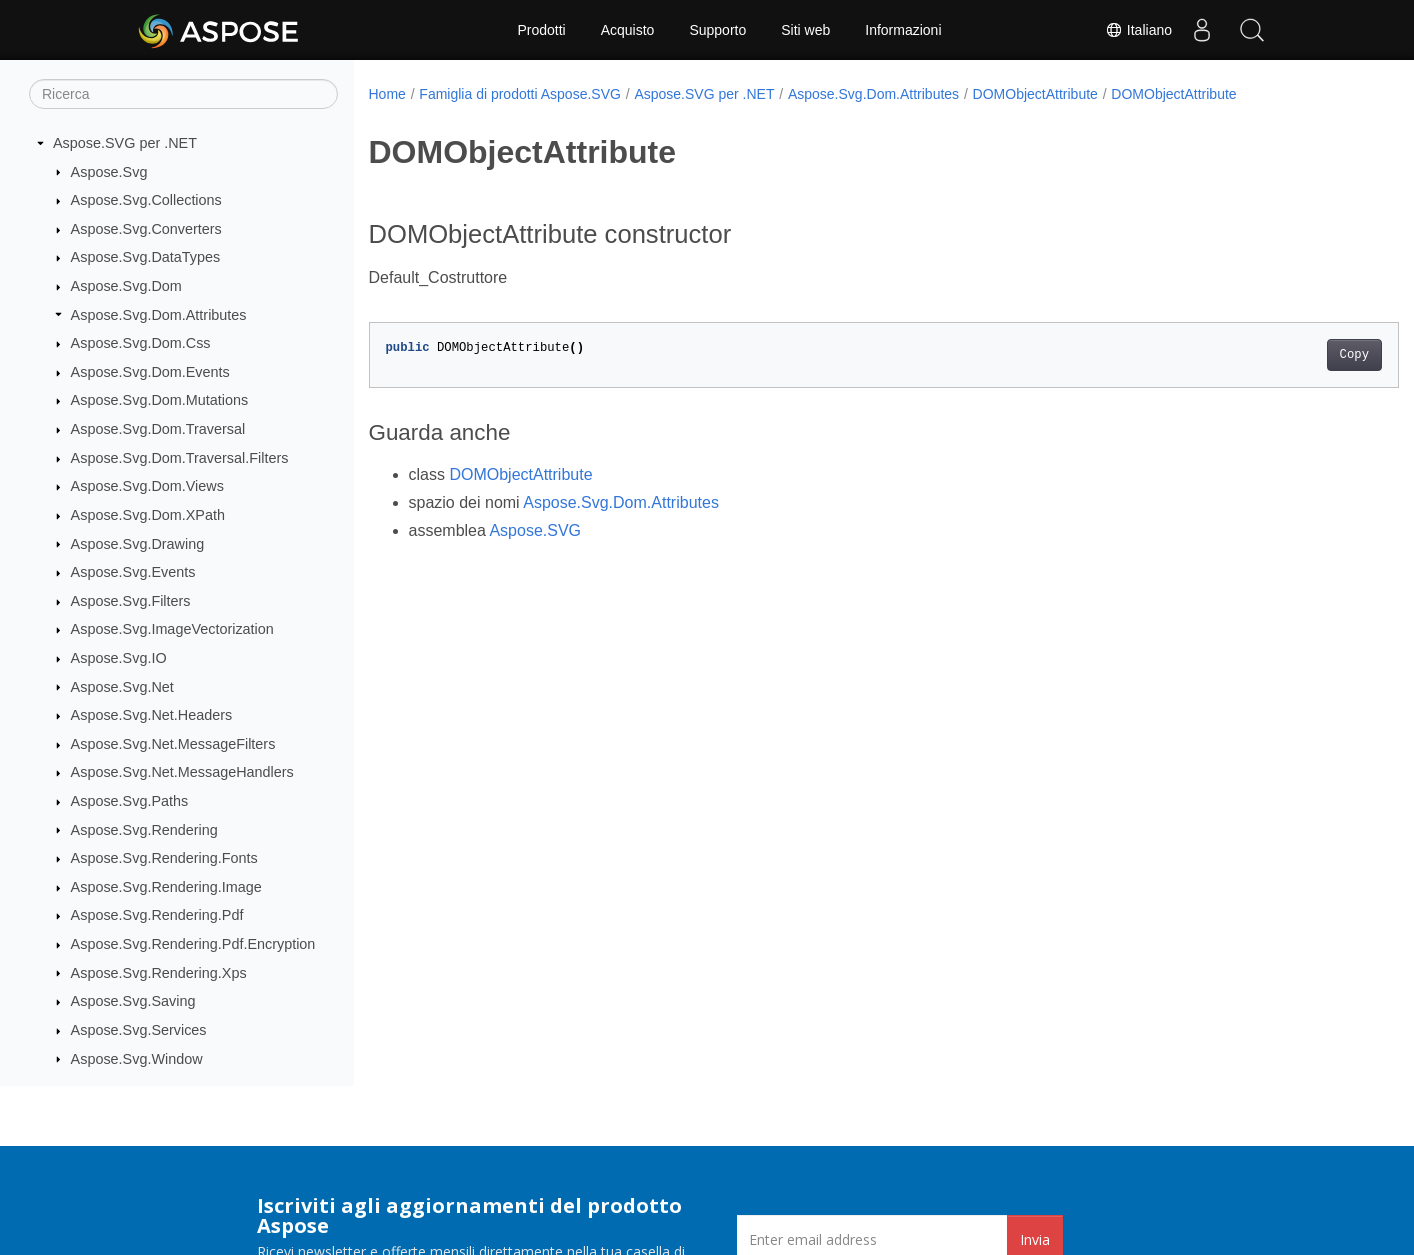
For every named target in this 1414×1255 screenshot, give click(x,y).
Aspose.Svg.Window (137, 1059)
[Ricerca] (183, 94)
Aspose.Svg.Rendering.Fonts (164, 858)
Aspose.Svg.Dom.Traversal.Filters (180, 458)
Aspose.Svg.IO (119, 658)
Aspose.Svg (109, 172)
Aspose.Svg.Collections (146, 200)
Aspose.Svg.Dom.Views (147, 486)
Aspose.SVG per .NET (125, 143)
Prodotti (541, 30)
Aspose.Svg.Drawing (138, 544)
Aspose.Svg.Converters (146, 229)
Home (387, 94)
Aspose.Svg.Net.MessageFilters (173, 744)
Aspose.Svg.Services (139, 1030)
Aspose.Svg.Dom (126, 286)
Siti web (805, 30)
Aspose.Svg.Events (133, 572)
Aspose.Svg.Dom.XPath (148, 515)
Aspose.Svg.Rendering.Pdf (157, 915)
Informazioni (903, 30)
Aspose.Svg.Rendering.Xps (159, 973)
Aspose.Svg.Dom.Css (141, 343)
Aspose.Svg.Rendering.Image (166, 887)
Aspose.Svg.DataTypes (146, 257)
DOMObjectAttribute (1035, 94)
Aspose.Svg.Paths (130, 801)
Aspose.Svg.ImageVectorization (172, 629)
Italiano (1138, 30)
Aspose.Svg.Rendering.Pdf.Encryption (193, 944)
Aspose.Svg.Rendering (144, 830)
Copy (1282, 355)
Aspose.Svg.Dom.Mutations (160, 400)
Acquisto (628, 30)
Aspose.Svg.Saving (133, 1001)
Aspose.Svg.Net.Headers (152, 715)
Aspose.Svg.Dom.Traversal (158, 429)
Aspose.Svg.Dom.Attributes (159, 315)
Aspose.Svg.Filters (131, 601)
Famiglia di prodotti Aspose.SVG (520, 94)
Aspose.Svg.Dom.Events (150, 372)
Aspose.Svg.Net (122, 687)
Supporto (717, 30)
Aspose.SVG (535, 530)
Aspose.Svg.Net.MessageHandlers (182, 772)
